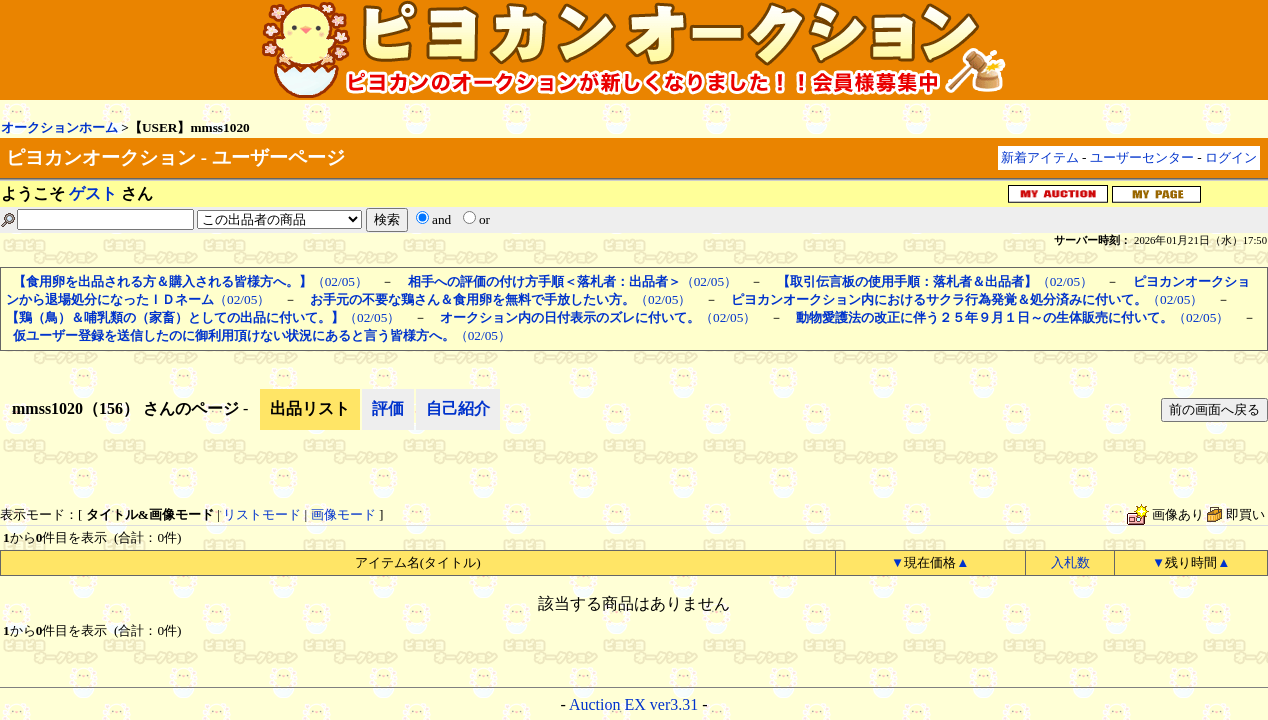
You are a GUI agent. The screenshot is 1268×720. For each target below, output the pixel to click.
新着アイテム (1040, 157)
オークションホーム (59, 127)
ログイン (1231, 157)
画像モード (343, 514)
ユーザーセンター (1142, 157)
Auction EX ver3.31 (633, 704)
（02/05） (190, 281)
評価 (388, 408)
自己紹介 (458, 408)
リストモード (262, 514)
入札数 (1070, 562)
